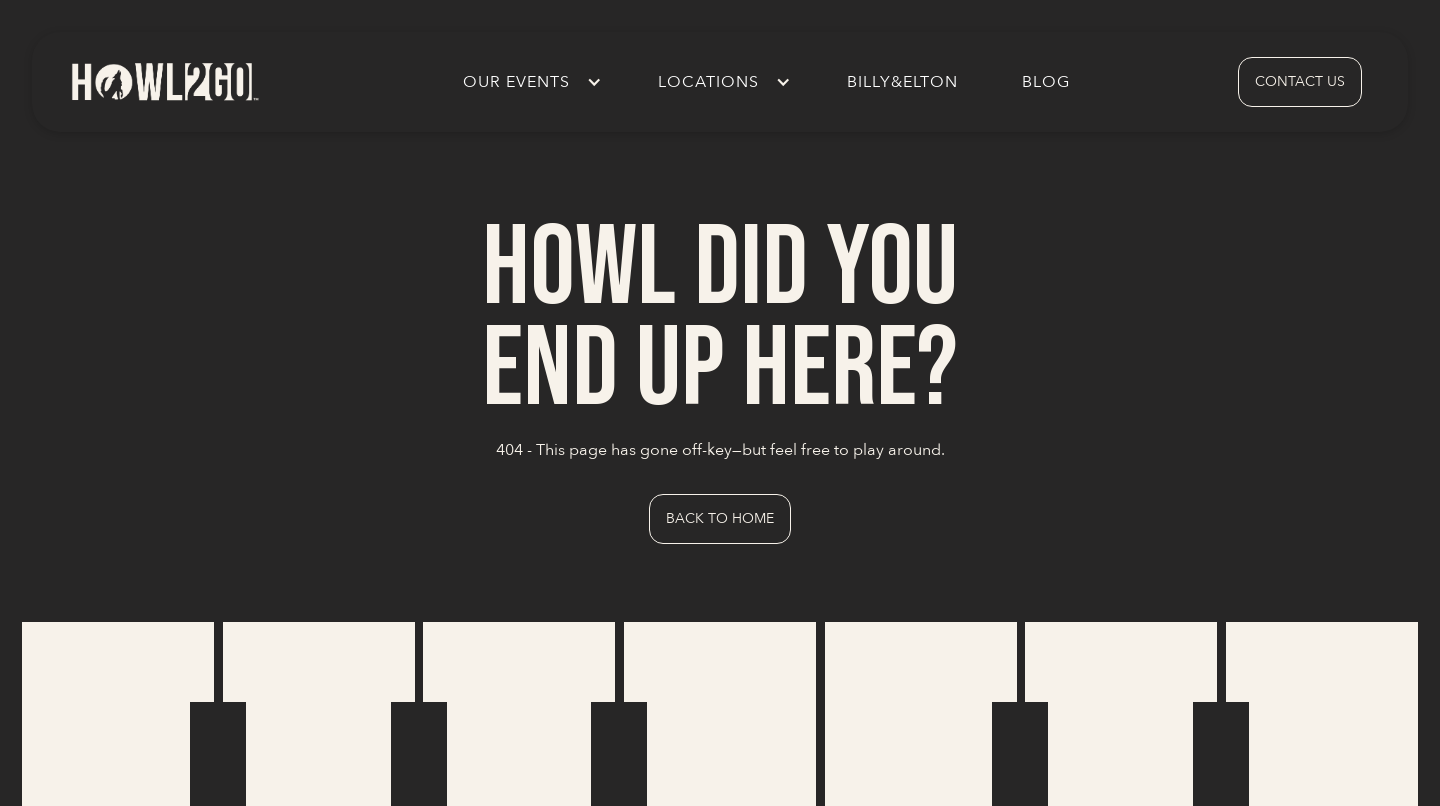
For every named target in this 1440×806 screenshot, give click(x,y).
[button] (528, 82)
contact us (1300, 81)
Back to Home (720, 518)
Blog (1046, 82)
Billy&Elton (902, 82)
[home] (164, 81)
